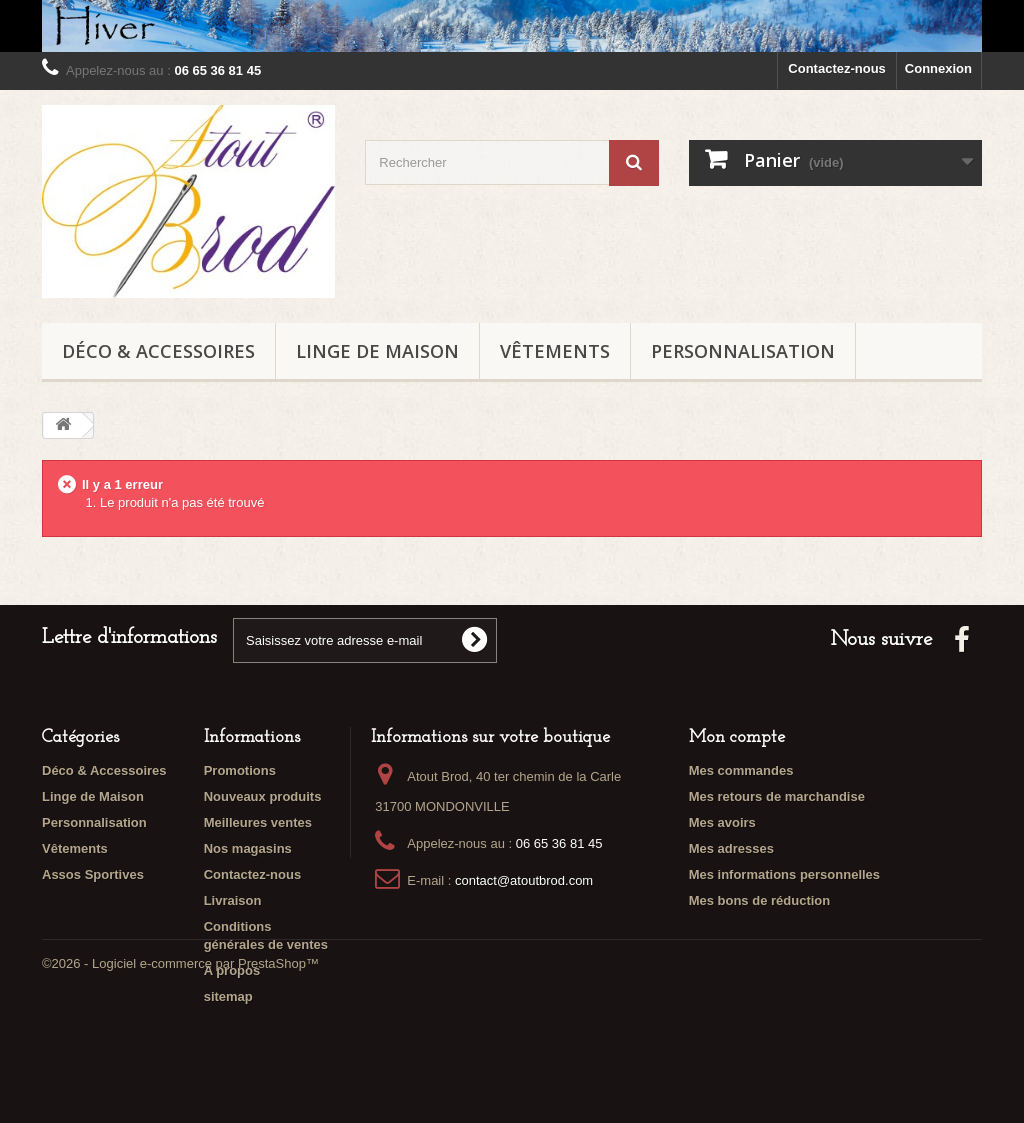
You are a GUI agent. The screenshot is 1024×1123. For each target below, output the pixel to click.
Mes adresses (731, 848)
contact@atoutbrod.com (524, 880)
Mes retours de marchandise (777, 796)
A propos (232, 970)
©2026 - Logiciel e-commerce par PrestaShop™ (180, 1068)
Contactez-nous (837, 68)
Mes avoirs (722, 822)
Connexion (938, 68)
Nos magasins (248, 848)
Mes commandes (741, 770)
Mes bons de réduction (760, 900)
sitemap (228, 996)
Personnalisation (743, 351)
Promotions (240, 770)
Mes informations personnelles (784, 874)
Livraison (233, 900)
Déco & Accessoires (158, 351)
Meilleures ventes (258, 822)
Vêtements (555, 351)
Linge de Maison (377, 351)
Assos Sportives (93, 874)
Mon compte (737, 737)
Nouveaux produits (263, 796)
